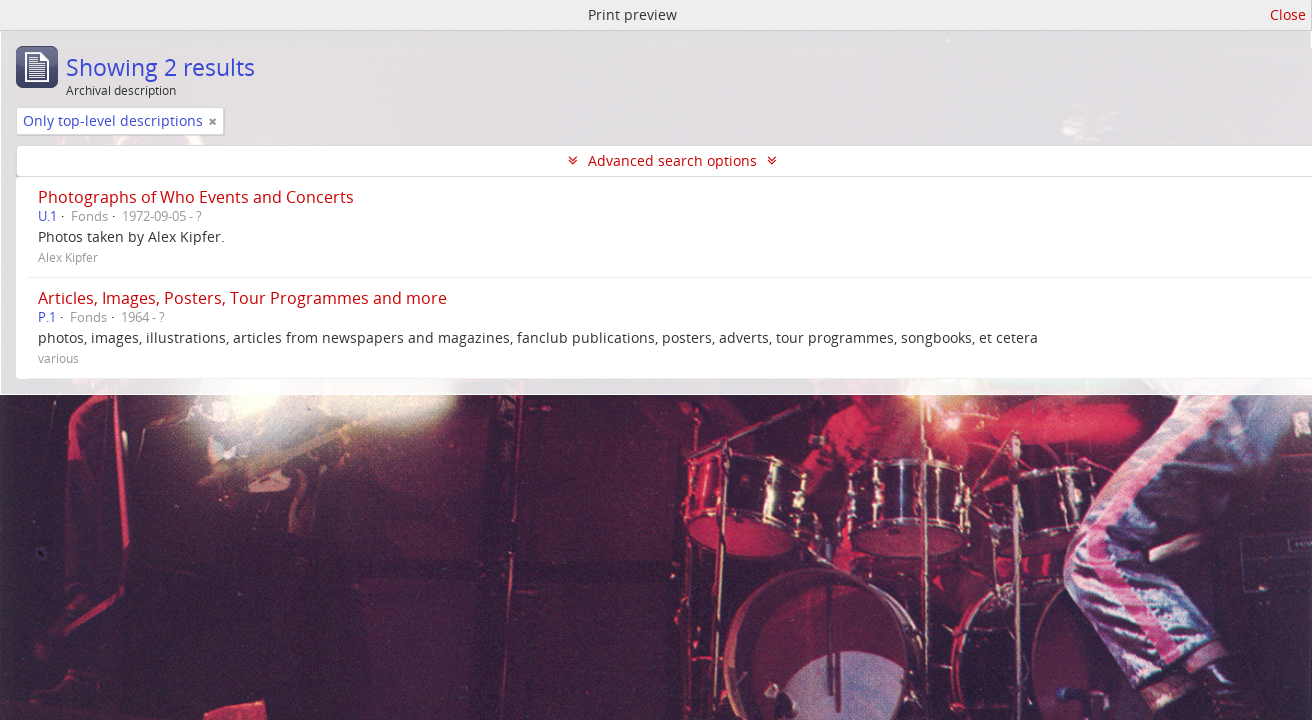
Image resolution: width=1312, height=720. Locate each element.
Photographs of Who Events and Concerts (196, 197)
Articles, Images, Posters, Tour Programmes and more (242, 298)
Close (1288, 14)
